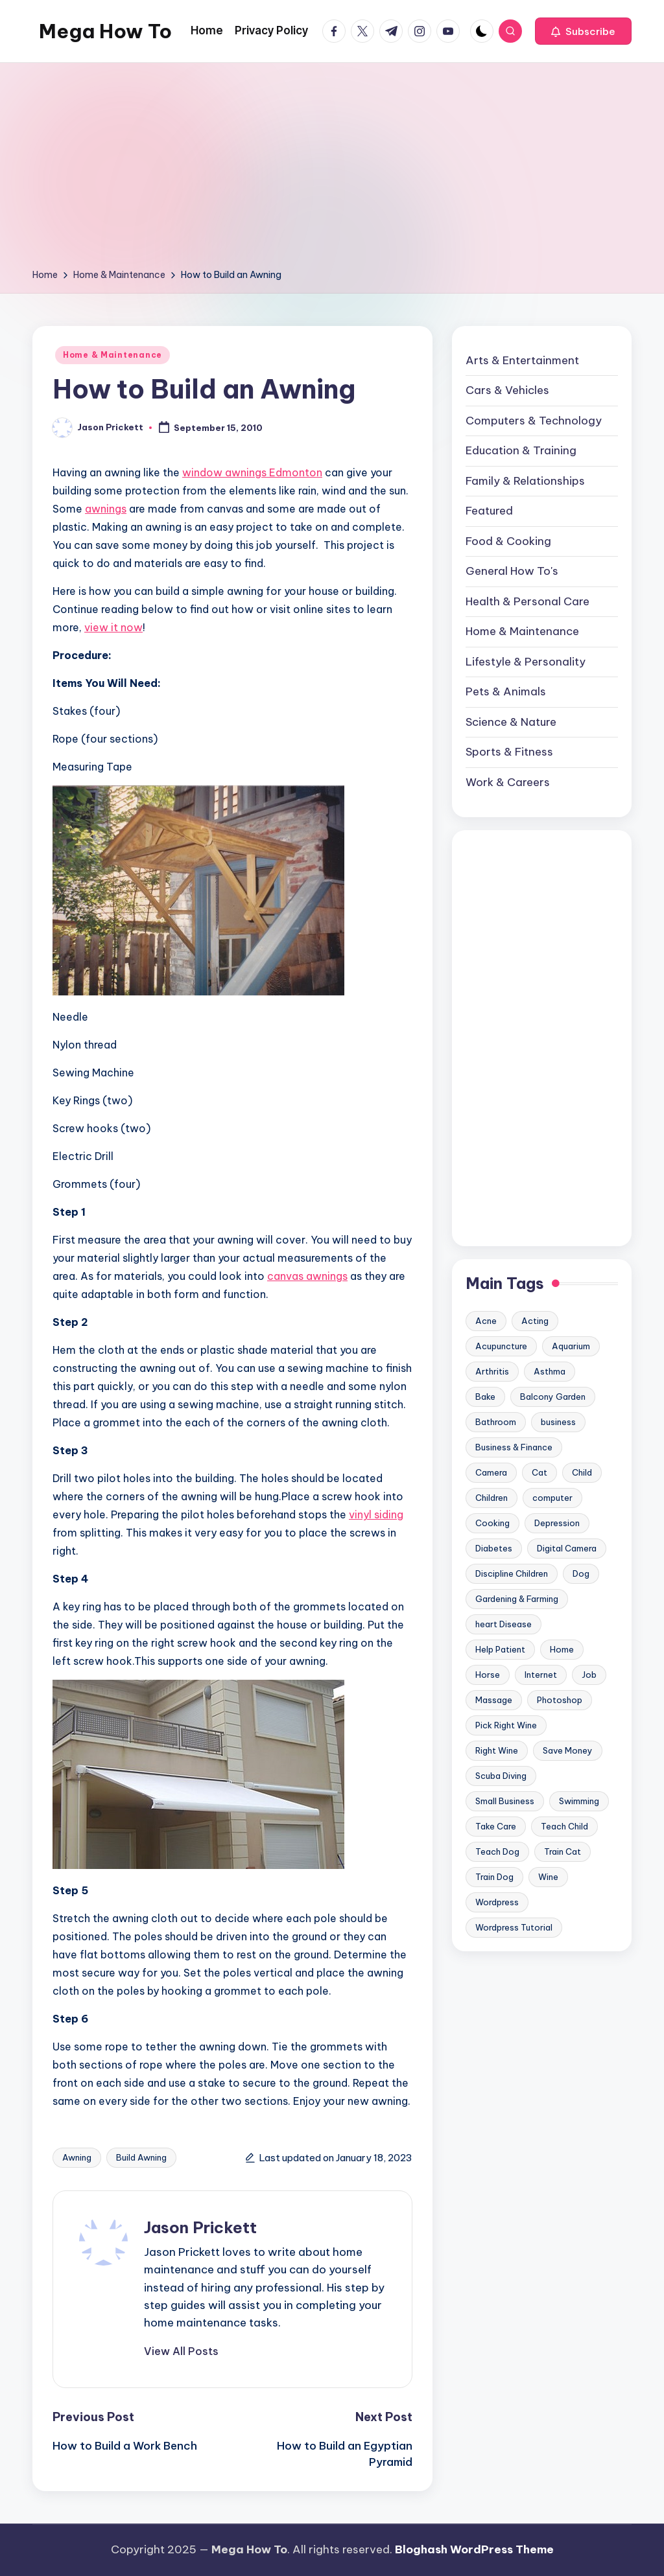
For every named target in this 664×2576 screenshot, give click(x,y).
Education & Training (521, 450)
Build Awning (141, 2157)
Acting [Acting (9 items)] (535, 1321)
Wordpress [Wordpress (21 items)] (497, 1902)
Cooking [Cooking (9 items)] (492, 1523)
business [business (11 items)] (558, 1422)
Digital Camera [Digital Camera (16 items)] (567, 1548)
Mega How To (105, 31)
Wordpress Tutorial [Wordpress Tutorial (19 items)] (513, 1927)
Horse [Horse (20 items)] (487, 1674)
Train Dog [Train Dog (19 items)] (494, 1877)
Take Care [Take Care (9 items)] (495, 1826)
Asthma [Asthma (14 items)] (549, 1371)
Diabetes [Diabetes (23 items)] (493, 1548)
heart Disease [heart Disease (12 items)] (503, 1624)
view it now (113, 627)
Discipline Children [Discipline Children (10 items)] (511, 1573)
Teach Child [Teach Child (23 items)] (564, 1826)
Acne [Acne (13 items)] (486, 1321)
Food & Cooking (508, 541)
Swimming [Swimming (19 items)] (579, 1801)
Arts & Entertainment (522, 360)
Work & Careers (508, 782)
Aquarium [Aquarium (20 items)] (571, 1346)
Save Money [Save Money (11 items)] (568, 1750)
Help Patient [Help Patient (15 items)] (500, 1649)
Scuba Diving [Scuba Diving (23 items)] (501, 1775)
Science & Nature (511, 722)
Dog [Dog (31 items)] (581, 1573)
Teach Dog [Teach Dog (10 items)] (497, 1851)
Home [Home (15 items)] (562, 1649)
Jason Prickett (200, 2227)
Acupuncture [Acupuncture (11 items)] (501, 1346)
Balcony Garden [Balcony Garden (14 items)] (553, 1396)
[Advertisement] (332, 170)
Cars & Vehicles (507, 390)
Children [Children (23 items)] (491, 1497)
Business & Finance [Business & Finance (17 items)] (513, 1447)
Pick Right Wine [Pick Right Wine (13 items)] (506, 1725)
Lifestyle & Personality (526, 662)
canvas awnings (307, 1276)
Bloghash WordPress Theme (474, 2549)
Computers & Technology (534, 420)
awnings (105, 508)
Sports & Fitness (509, 752)
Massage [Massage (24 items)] (493, 1700)
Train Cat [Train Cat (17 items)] (562, 1851)
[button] (583, 31)
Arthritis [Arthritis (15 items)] (492, 1371)
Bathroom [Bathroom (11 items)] (495, 1422)
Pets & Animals (506, 691)
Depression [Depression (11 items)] (557, 1523)
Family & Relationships (525, 481)
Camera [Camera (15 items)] (491, 1472)
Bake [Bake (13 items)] (485, 1396)
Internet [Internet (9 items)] (541, 1674)
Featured (489, 511)
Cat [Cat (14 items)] (539, 1472)
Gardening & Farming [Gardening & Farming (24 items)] (516, 1599)
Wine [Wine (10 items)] (548, 1877)
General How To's (512, 571)
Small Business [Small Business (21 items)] (504, 1801)
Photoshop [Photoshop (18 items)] (559, 1700)
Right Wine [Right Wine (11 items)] (496, 1750)
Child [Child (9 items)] (582, 1472)
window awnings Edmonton (252, 472)
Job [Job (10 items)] (589, 1674)
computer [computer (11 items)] (552, 1497)
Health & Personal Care (527, 601)
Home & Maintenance (112, 355)
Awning (76, 2157)
